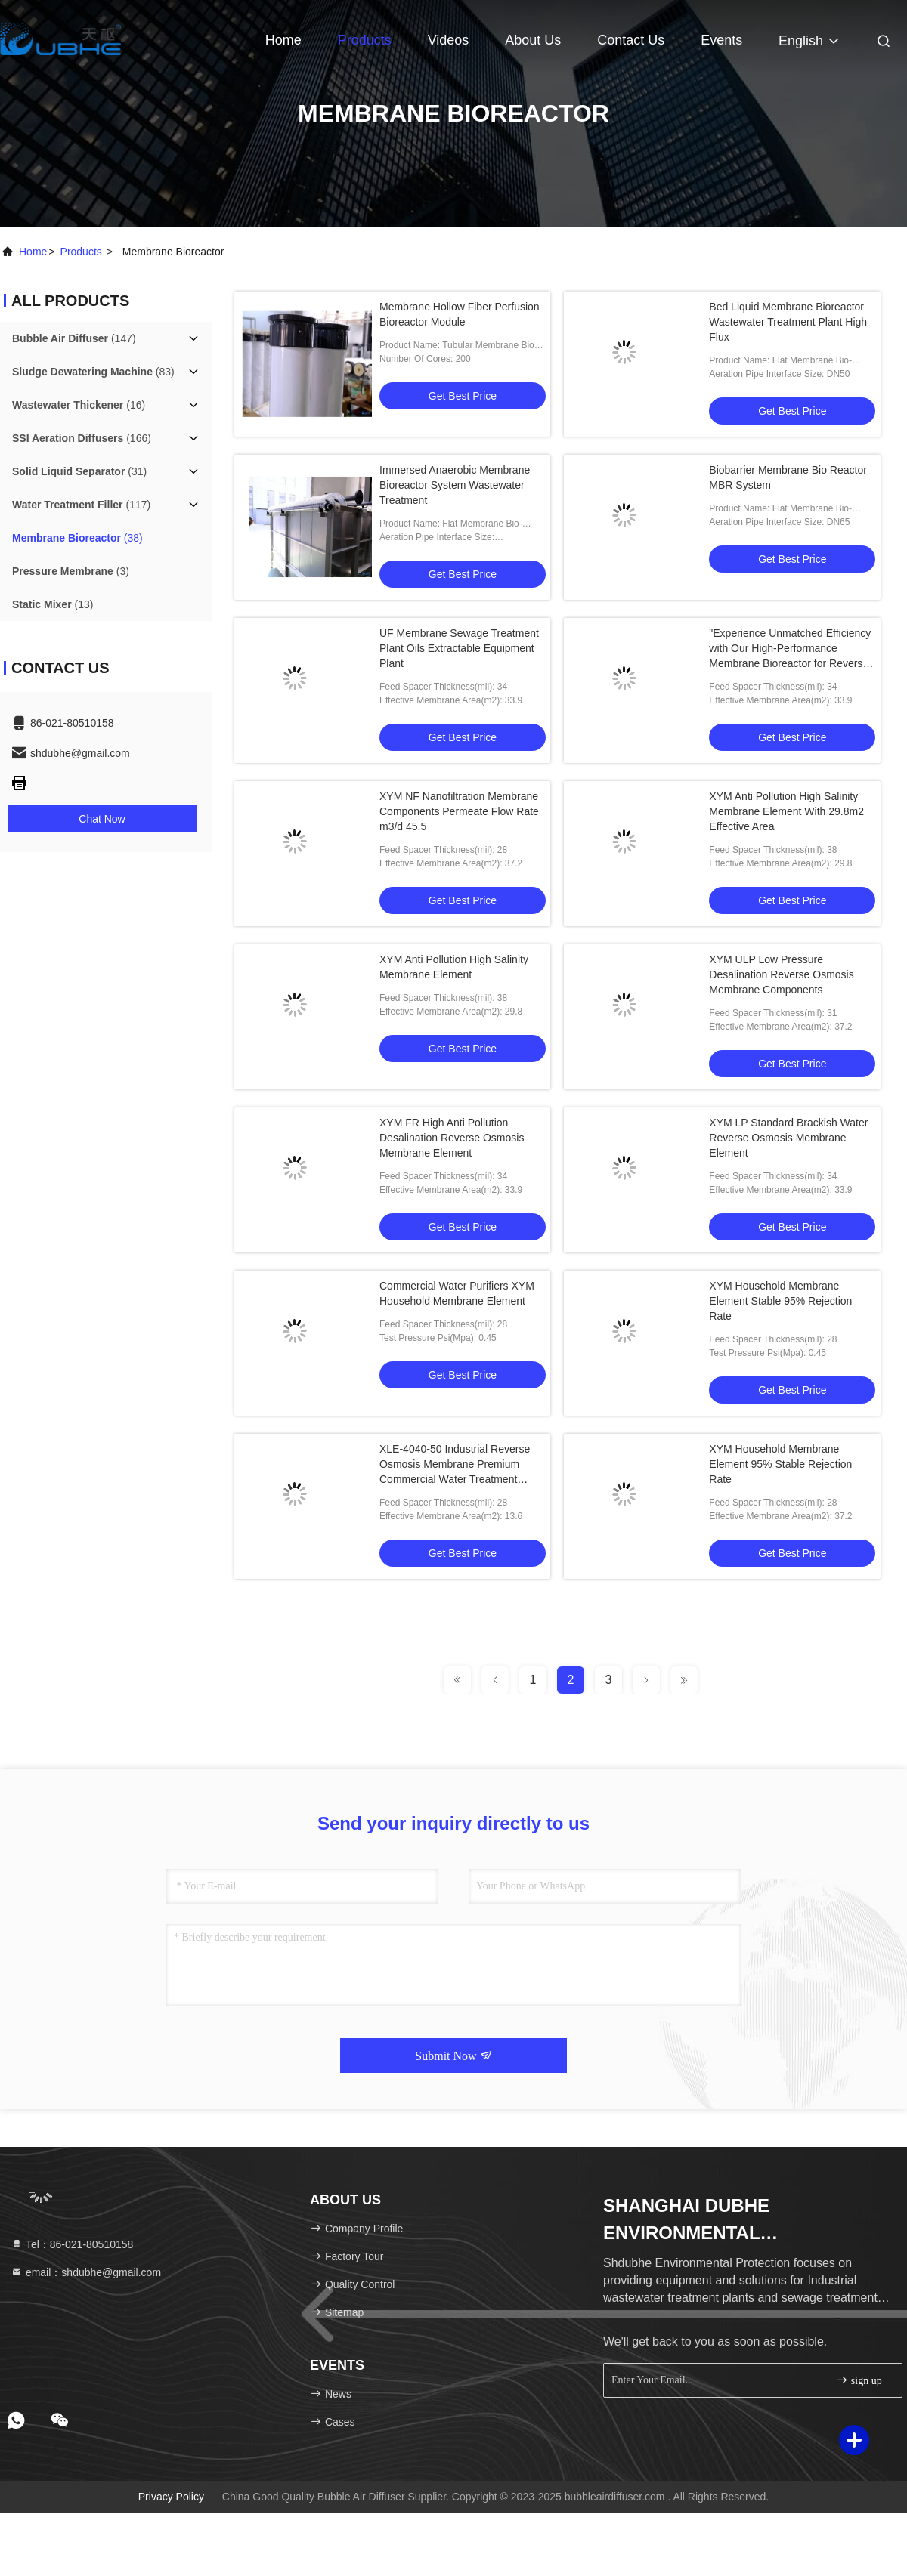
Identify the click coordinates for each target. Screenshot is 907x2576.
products (81, 252)
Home (283, 40)
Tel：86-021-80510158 (72, 2244)
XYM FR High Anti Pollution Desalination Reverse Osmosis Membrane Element (451, 1138)
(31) (79, 471)
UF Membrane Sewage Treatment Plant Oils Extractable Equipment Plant (459, 648)
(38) (77, 538)
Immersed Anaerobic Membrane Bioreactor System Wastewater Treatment (454, 485)
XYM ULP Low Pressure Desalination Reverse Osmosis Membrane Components (781, 974)
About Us (533, 40)
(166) (81, 438)
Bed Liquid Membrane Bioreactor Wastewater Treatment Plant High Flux (788, 322)
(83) (93, 372)
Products (365, 40)
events (721, 40)
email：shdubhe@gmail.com (86, 2272)
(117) (81, 505)
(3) (70, 571)
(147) (74, 338)
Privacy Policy (171, 2497)
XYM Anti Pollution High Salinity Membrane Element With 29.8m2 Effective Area (786, 811)
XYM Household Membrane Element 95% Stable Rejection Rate (780, 1464)
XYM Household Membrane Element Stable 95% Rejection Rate (780, 1301)
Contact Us (630, 40)
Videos (448, 40)
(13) (52, 604)
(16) (78, 405)
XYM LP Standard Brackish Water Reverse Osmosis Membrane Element (788, 1138)
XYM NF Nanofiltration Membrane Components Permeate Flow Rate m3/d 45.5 (459, 811)
